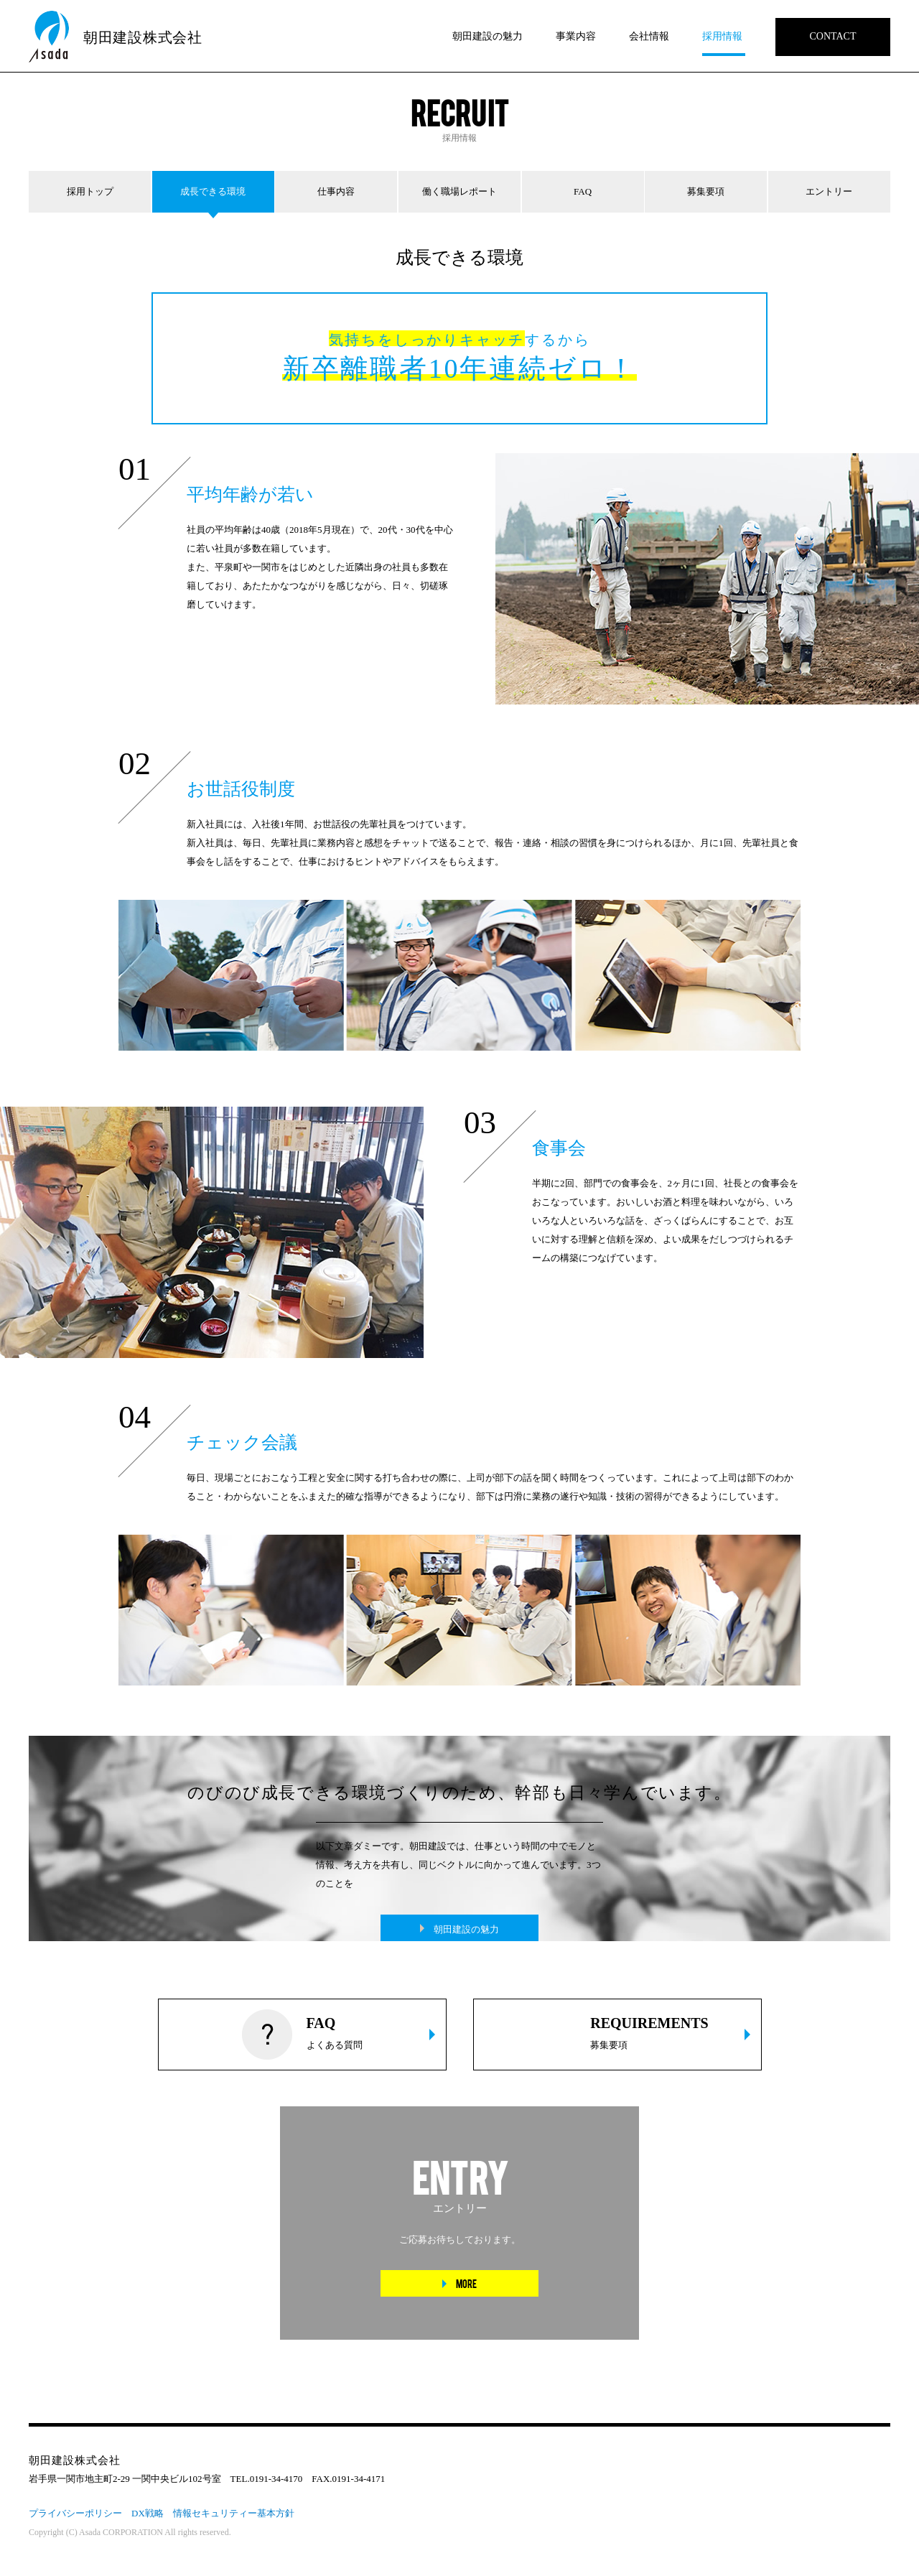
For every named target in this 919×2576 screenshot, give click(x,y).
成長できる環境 (213, 191)
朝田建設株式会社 (142, 37)
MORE (466, 2283)
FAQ (583, 191)
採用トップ (90, 191)
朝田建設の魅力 (487, 36)
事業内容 (576, 36)
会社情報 (649, 36)
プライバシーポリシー (75, 2513)
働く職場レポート (459, 191)
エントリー (829, 191)
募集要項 (705, 191)
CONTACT (833, 36)
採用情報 (722, 36)
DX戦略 (147, 2513)
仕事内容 (336, 191)
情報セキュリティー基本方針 (233, 2513)
